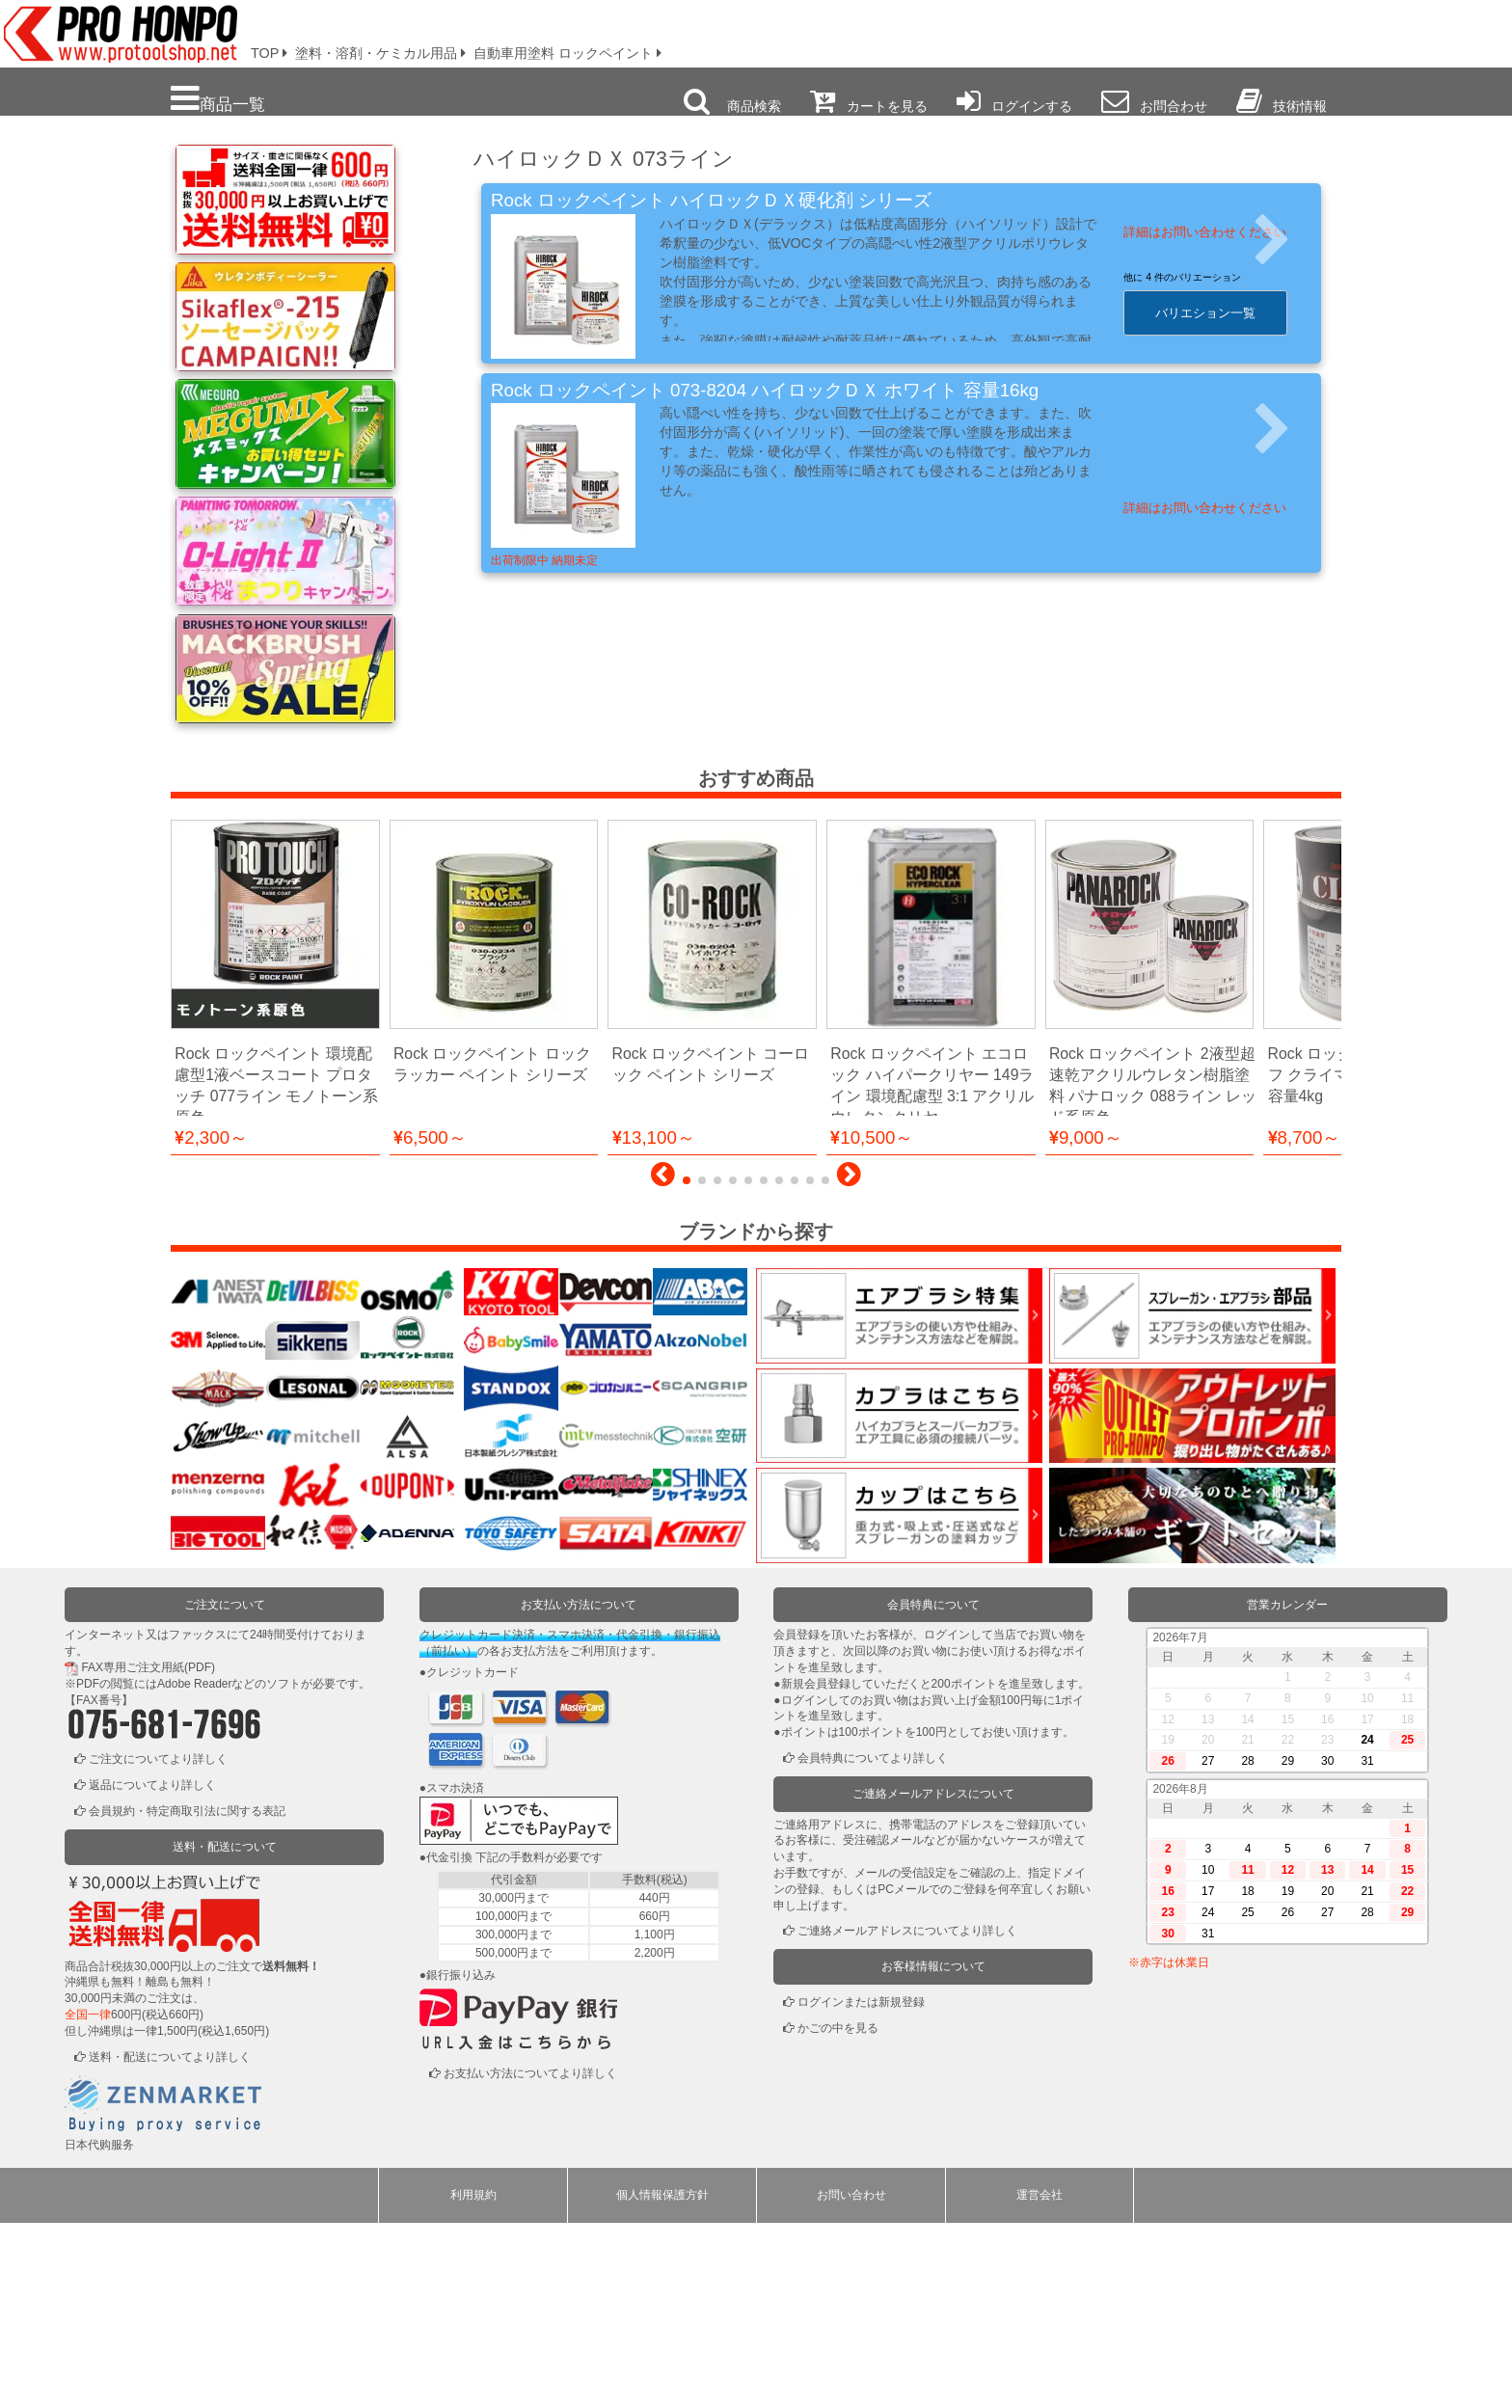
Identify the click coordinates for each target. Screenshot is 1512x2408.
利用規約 (473, 2380)
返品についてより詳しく (152, 1970)
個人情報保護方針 (662, 2380)
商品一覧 (218, 99)
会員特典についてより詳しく (872, 1943)
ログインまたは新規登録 (861, 2187)
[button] (663, 1364)
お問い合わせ (851, 2380)
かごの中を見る (837, 2213)
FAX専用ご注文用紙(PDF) (148, 1852)
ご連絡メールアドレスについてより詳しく (907, 2116)
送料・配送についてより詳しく (170, 2242)
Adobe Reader (194, 1869)
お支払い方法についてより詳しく (530, 2258)
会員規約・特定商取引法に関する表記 (187, 1996)
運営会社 (1039, 2380)
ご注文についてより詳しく (158, 1944)
